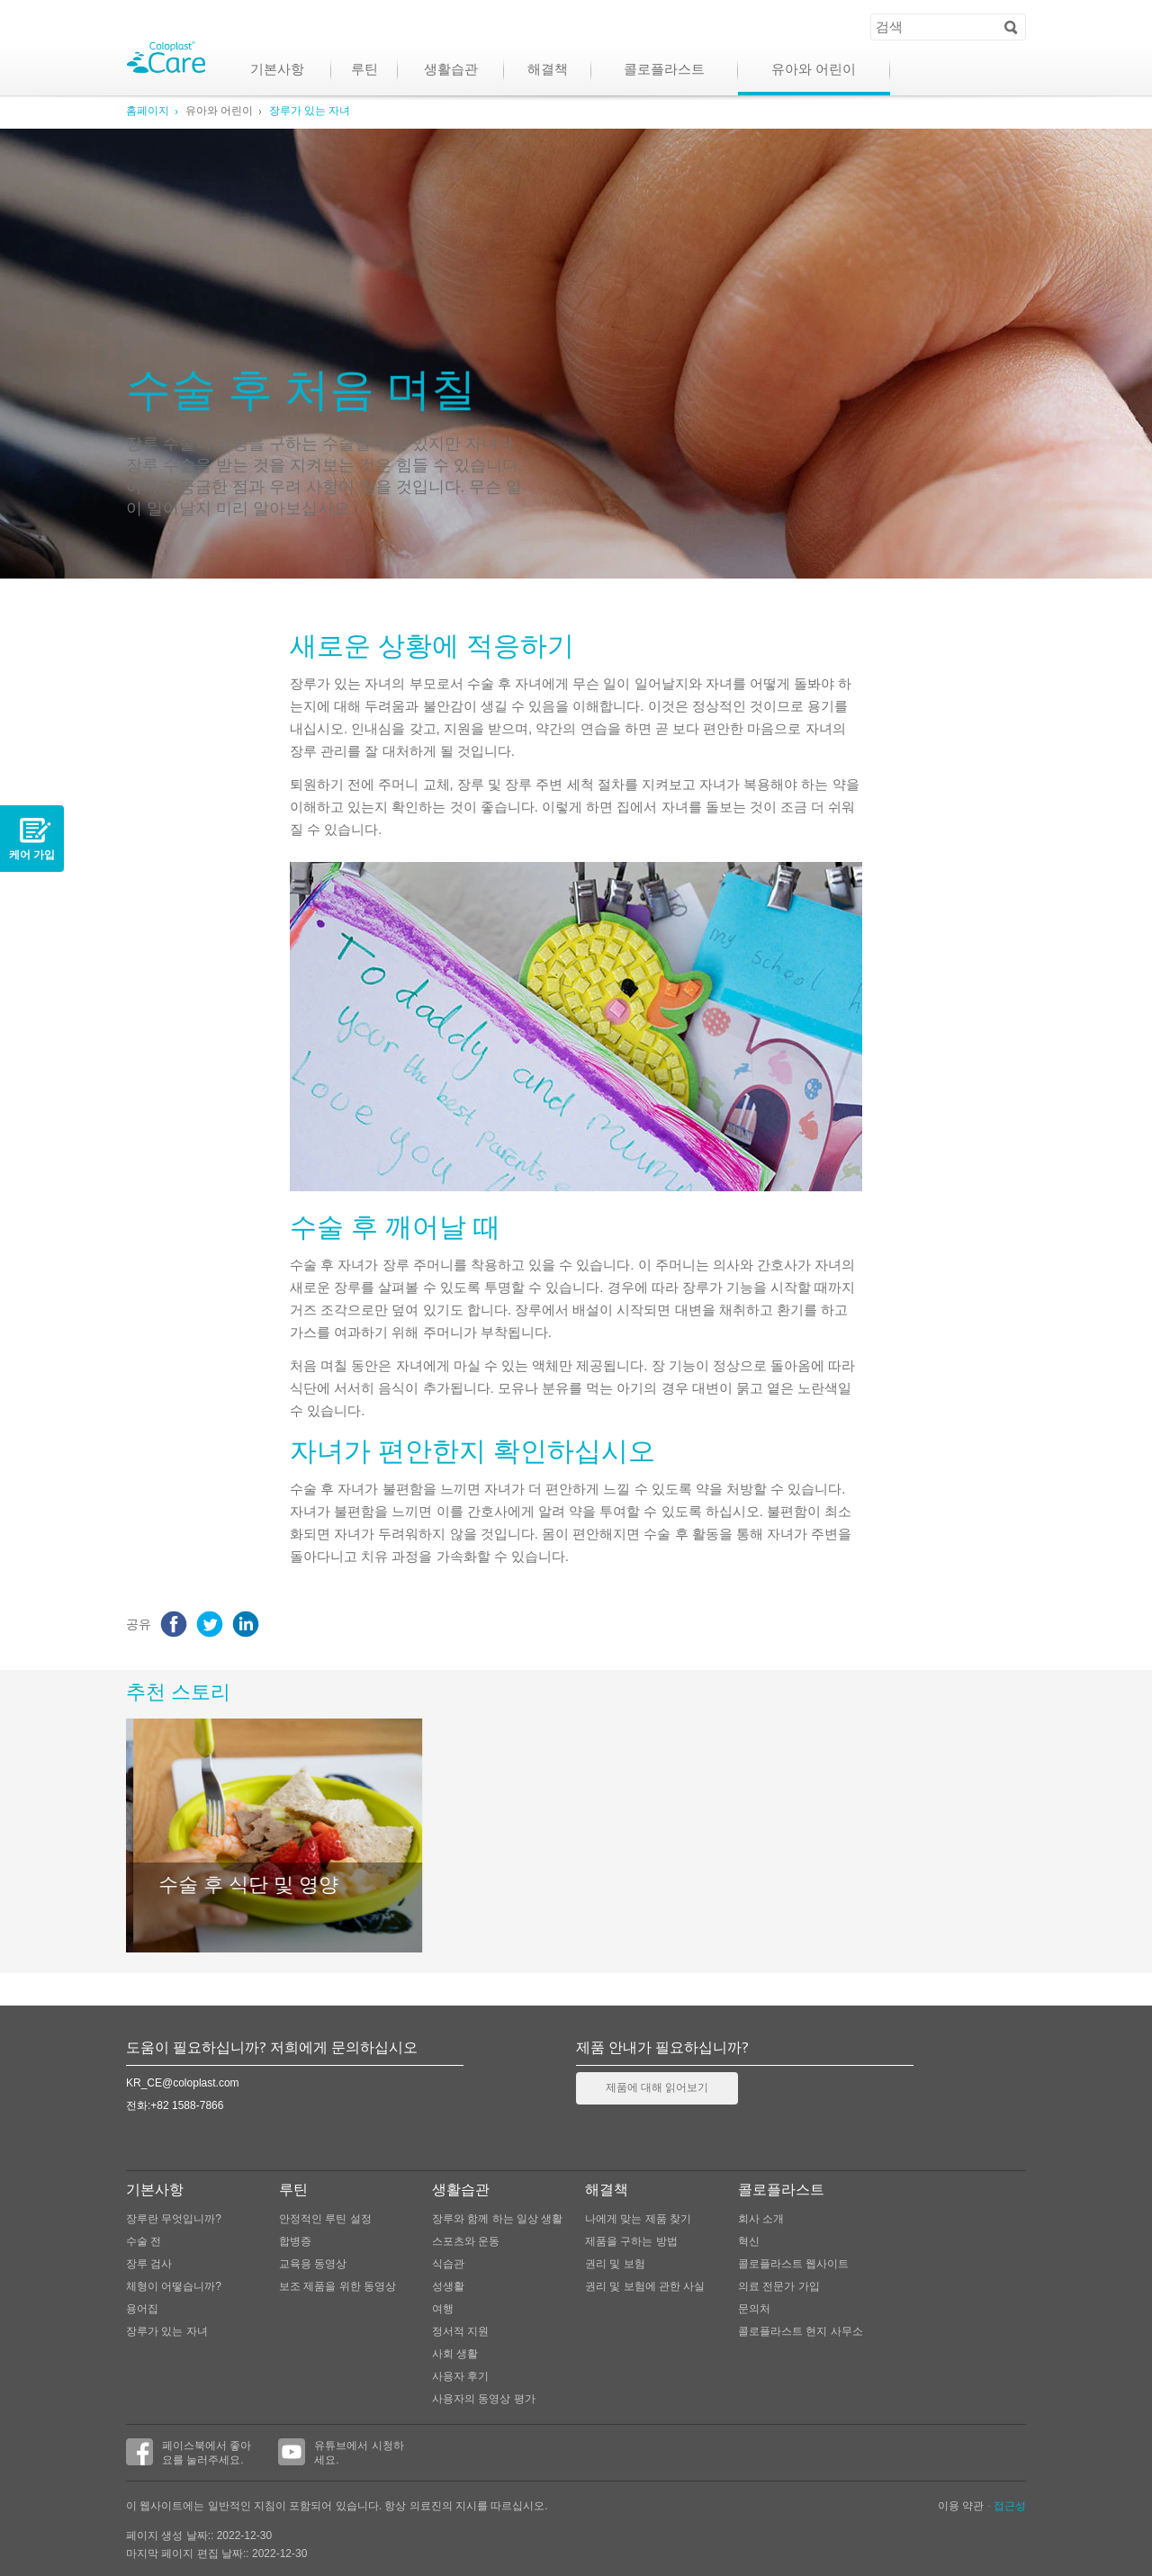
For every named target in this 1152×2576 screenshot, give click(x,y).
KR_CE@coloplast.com (182, 2083)
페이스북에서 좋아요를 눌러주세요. (188, 2452)
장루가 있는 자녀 (309, 111)
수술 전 (143, 2241)
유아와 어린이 (813, 70)
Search (1011, 26)
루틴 (364, 70)
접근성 (1010, 2506)
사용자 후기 (460, 2376)
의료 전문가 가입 (779, 2286)
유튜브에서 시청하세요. (340, 2452)
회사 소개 (761, 2218)
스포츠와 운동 (466, 2241)
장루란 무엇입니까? (173, 2218)
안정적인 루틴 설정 (325, 2218)
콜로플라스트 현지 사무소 (800, 2331)
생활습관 (451, 70)
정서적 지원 (460, 2331)
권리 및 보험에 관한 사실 (645, 2286)
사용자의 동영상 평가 (484, 2398)
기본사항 (277, 70)
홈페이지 (147, 111)
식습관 (448, 2263)
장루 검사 (149, 2263)
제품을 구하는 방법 (631, 2241)
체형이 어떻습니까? (173, 2286)
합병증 (295, 2241)
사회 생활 (455, 2353)
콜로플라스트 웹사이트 (793, 2263)
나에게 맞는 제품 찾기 (638, 2218)
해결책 (547, 70)
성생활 (448, 2286)
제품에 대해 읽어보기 (657, 2088)
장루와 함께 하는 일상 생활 (497, 2218)
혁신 (749, 2241)
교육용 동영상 (312, 2263)
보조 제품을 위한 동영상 (337, 2286)
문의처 (754, 2308)
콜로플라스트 (664, 70)
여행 (443, 2308)
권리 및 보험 (615, 2263)
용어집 (142, 2308)
